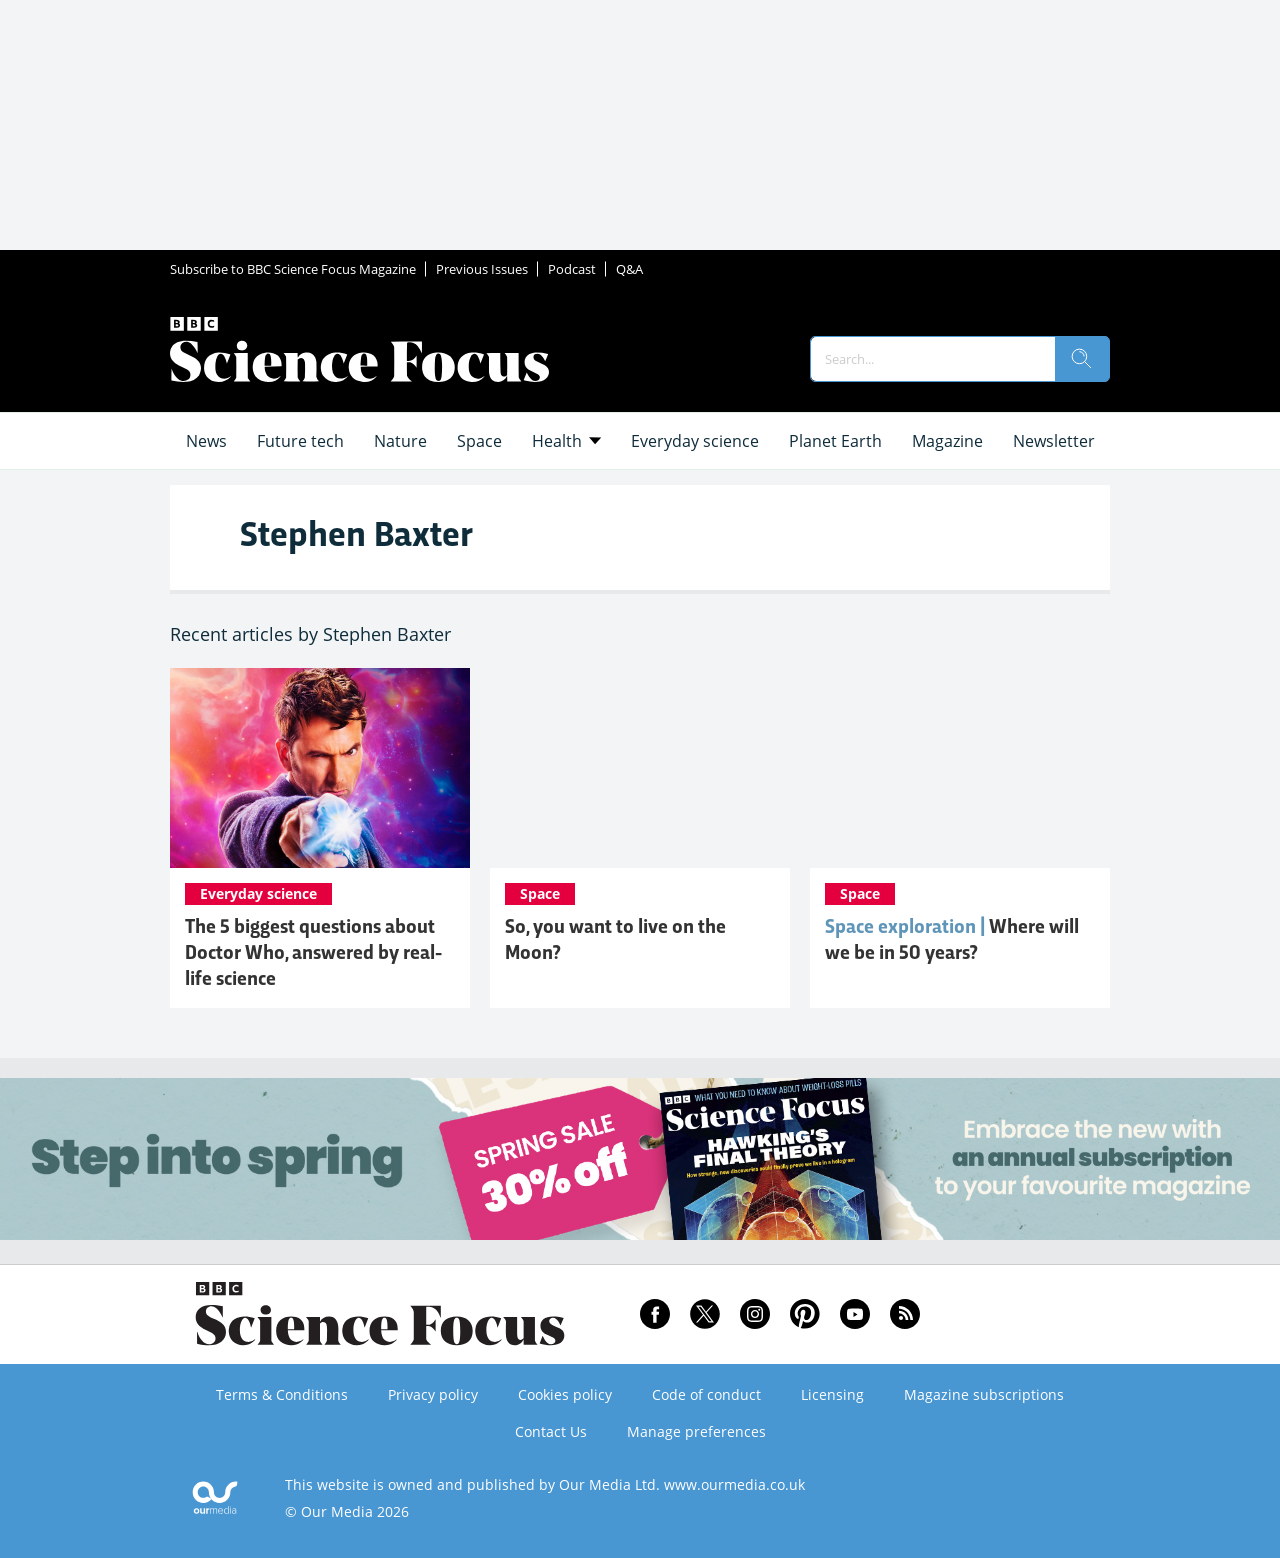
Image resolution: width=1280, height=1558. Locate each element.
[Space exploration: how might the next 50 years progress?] (960, 768)
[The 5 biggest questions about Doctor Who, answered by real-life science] (320, 768)
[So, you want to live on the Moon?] (640, 768)
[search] (1082, 359)
